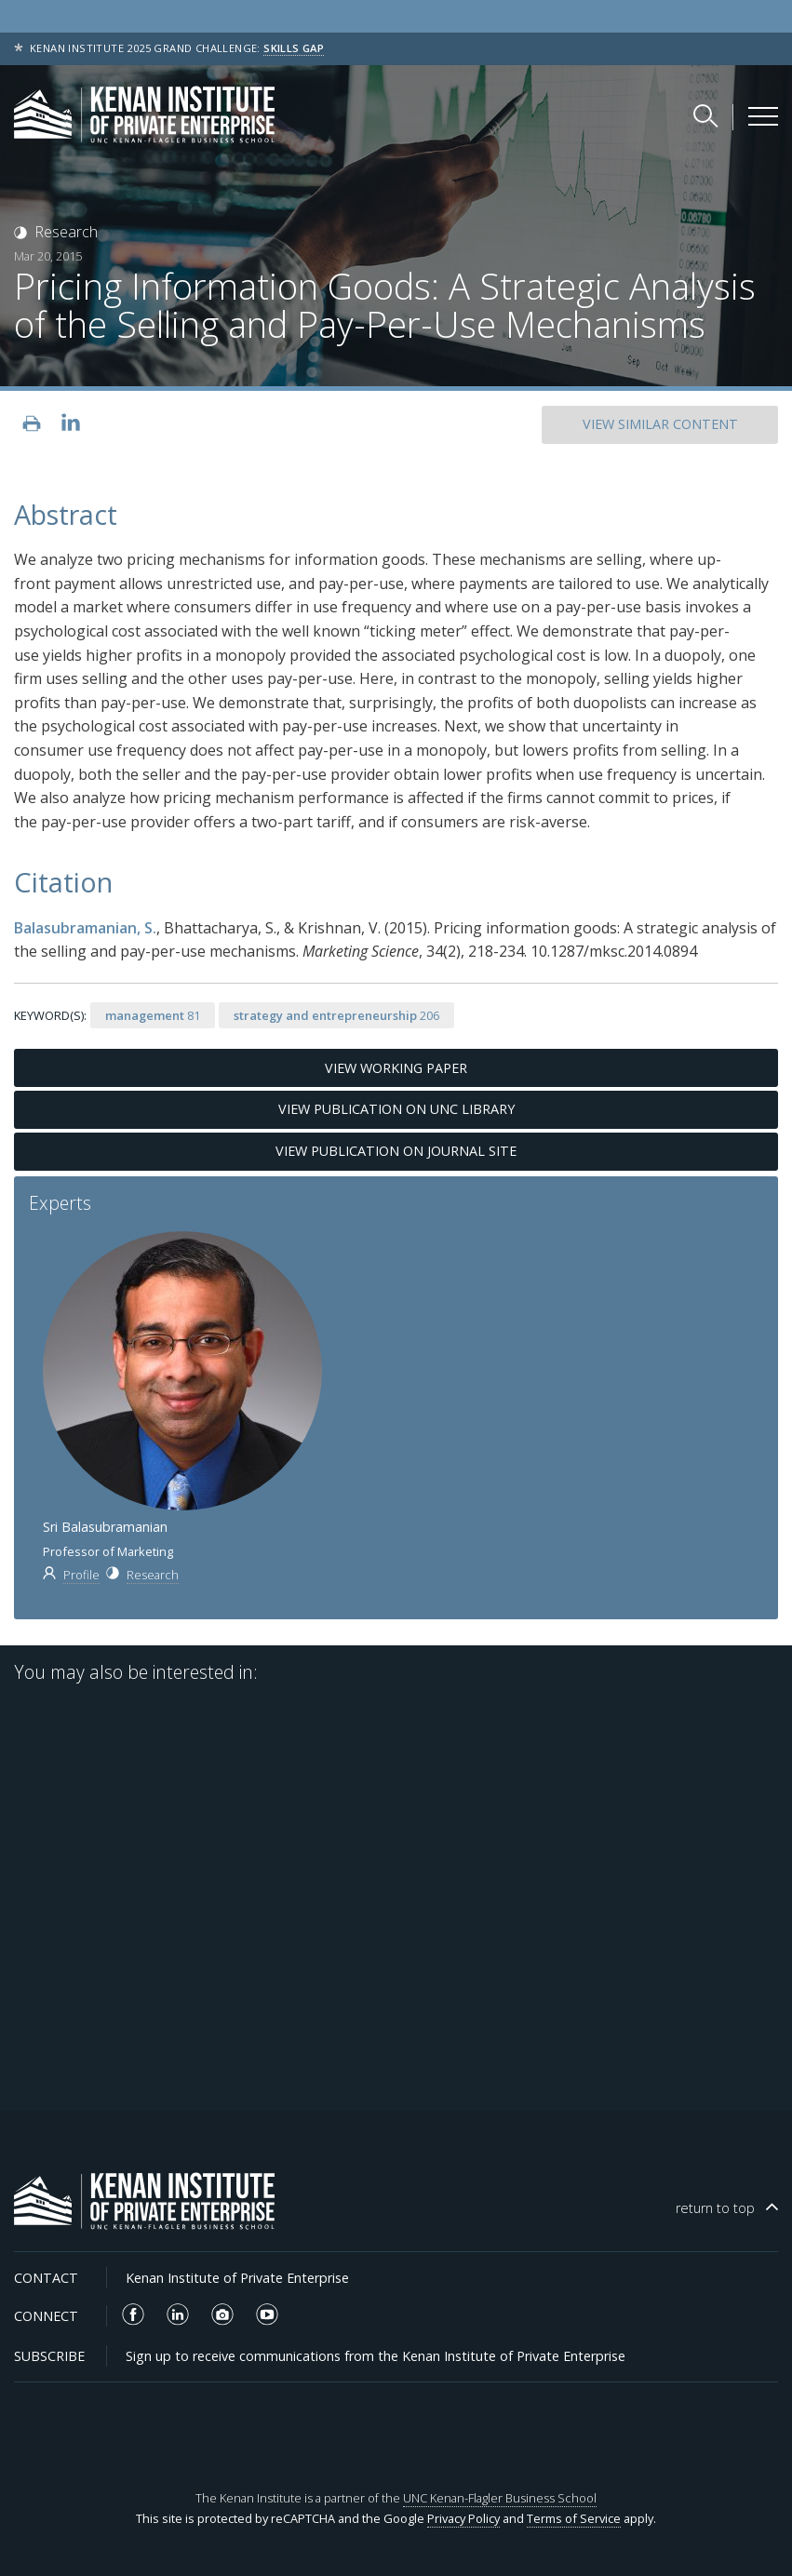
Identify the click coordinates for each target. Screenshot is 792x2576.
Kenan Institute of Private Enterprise (237, 2278)
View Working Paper (396, 1068)
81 (152, 1015)
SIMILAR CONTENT (660, 424)
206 (336, 1015)
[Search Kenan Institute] (707, 115)
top (715, 2208)
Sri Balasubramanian (105, 1527)
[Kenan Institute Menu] (763, 116)
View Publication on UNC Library (396, 1109)
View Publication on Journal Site (396, 1151)
